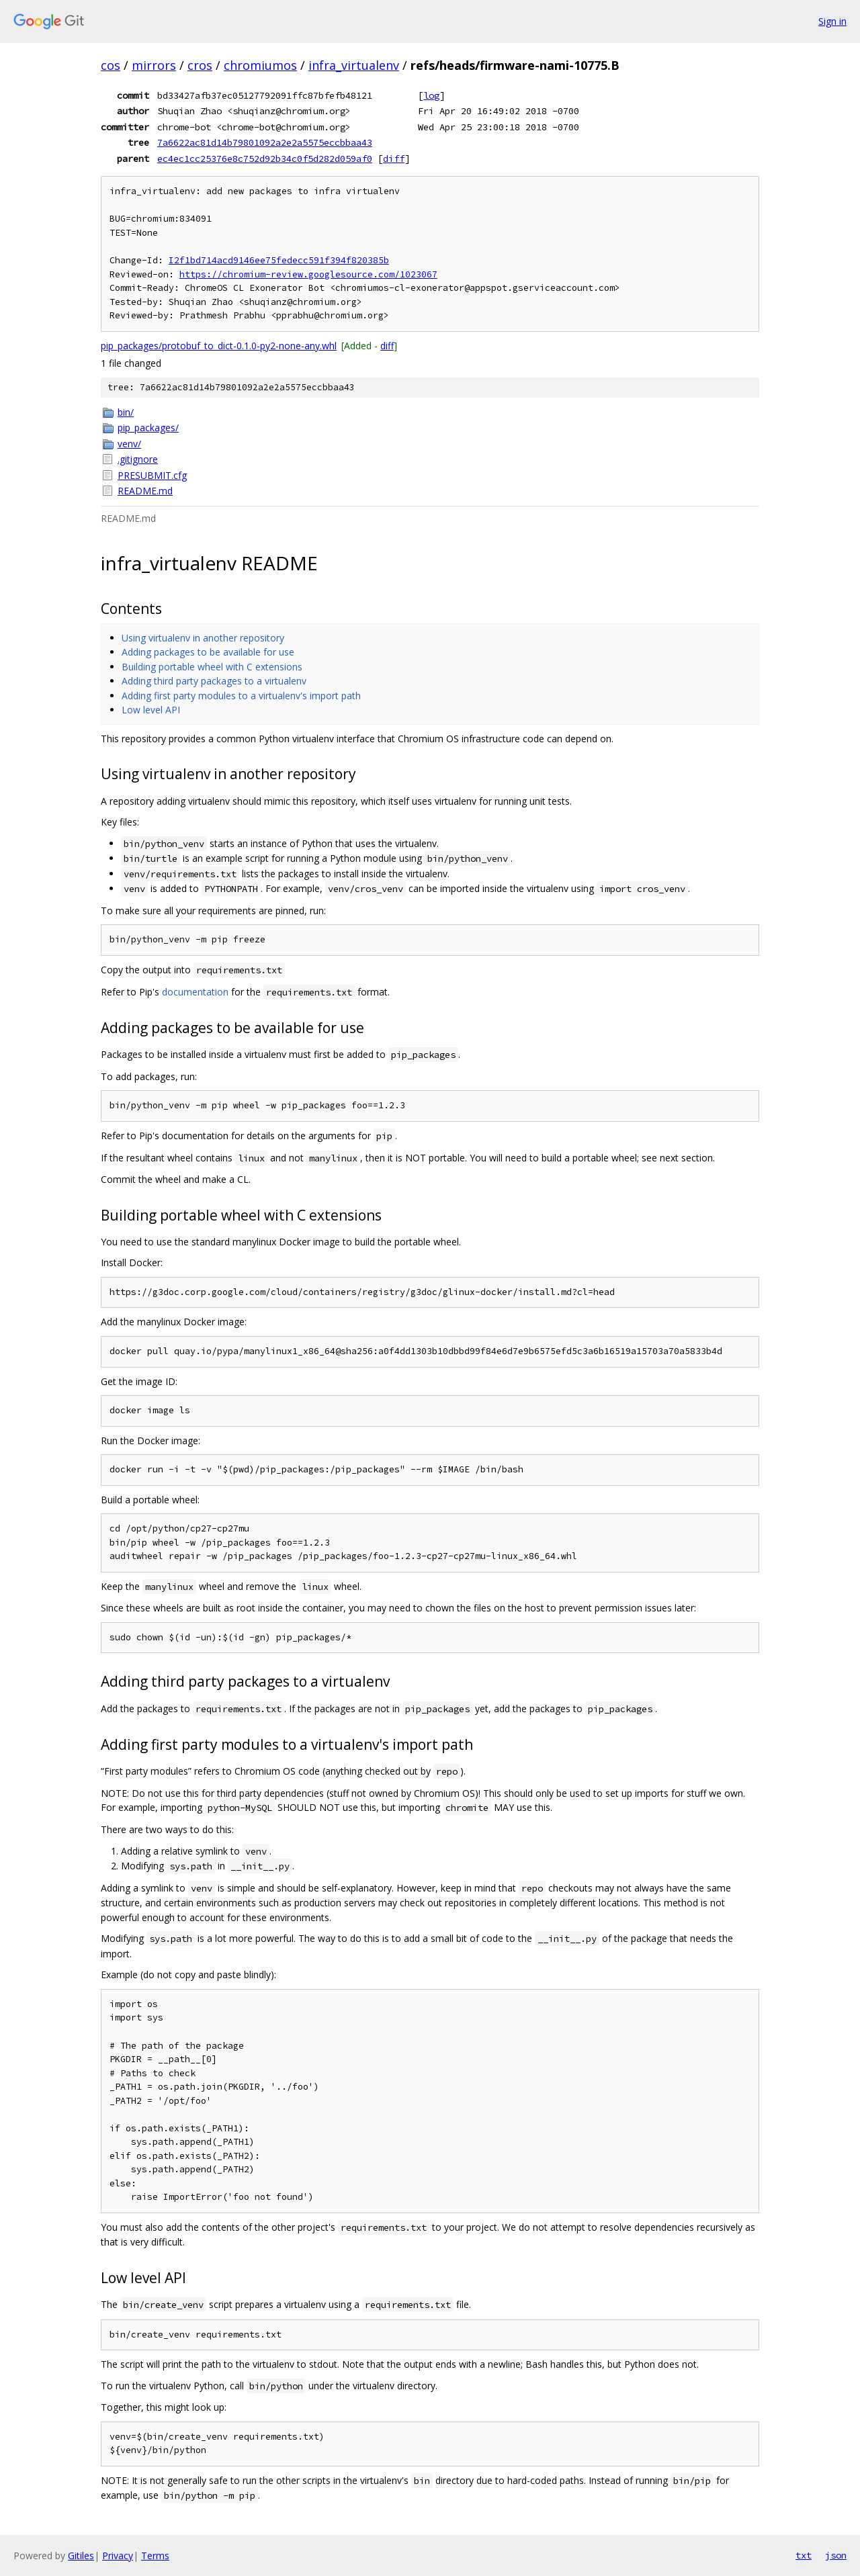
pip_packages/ (148, 427)
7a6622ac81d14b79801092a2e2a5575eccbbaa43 (264, 142)
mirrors (154, 65)
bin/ (126, 412)
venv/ (129, 443)
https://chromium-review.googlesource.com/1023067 (308, 274)
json (836, 2555)
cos (110, 65)
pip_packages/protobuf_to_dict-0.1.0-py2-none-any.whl (219, 345)
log (431, 95)
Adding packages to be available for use (208, 652)
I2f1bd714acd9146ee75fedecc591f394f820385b (279, 260)
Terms (155, 2555)
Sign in (832, 21)
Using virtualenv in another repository (203, 637)
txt (804, 2555)
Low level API (151, 709)
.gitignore (138, 459)
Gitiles (81, 2555)
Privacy (117, 2555)
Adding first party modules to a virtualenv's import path (241, 695)
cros (199, 65)
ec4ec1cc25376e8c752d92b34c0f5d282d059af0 (264, 158)
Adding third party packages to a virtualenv (214, 680)
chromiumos (260, 65)
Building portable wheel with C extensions (212, 666)
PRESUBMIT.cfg (152, 475)
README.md (145, 490)
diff (393, 158)
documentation (195, 991)
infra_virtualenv (353, 65)
